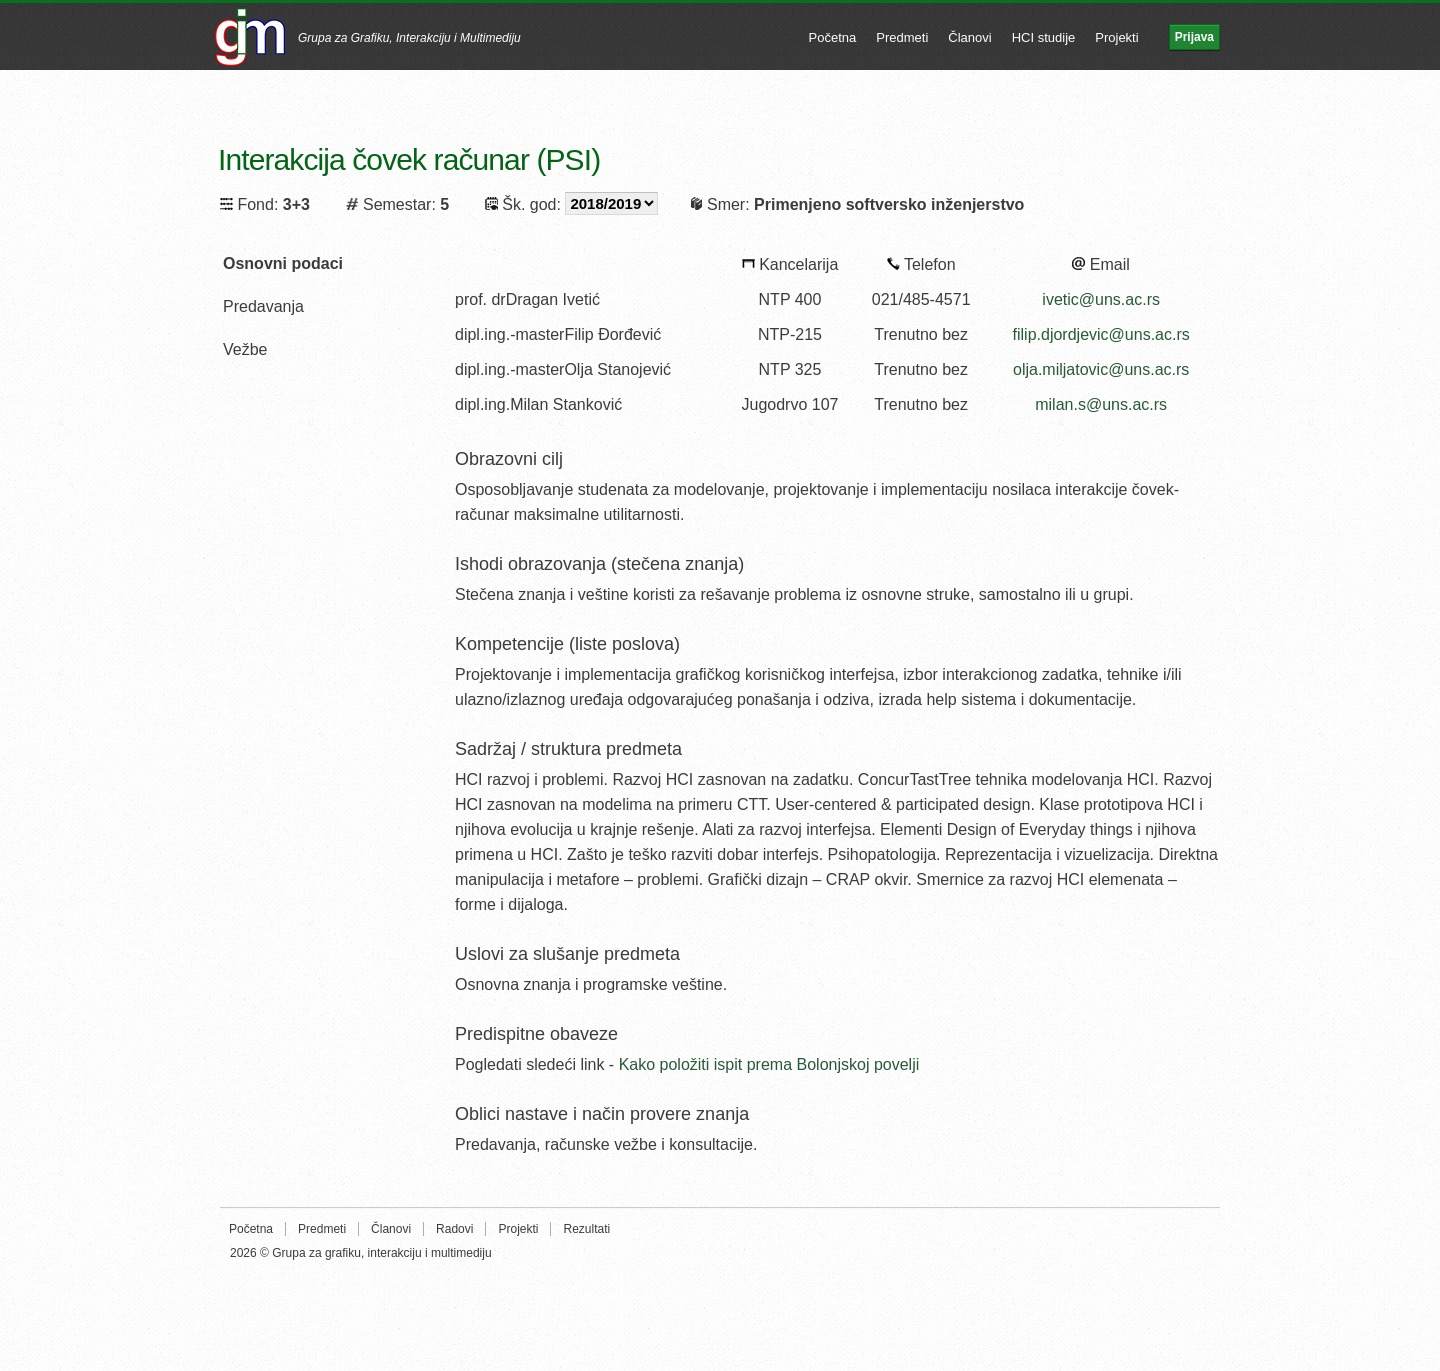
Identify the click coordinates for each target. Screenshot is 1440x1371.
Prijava (1194, 37)
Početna (833, 37)
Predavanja (263, 306)
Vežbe (245, 349)
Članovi (969, 37)
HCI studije (1044, 37)
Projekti (1116, 37)
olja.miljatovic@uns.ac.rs (1101, 369)
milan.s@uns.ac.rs (1101, 404)
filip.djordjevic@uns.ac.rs (1101, 334)
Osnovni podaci (283, 263)
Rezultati (586, 1229)
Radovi (454, 1229)
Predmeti (902, 37)
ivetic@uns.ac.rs (1101, 299)
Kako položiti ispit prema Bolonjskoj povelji (769, 1064)
